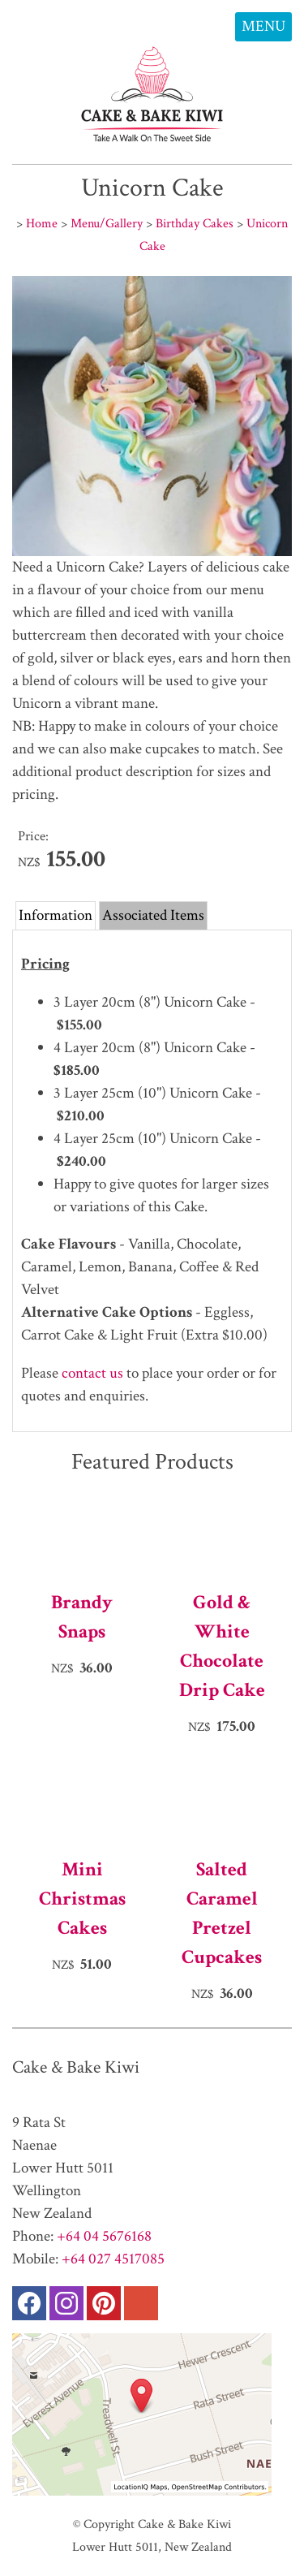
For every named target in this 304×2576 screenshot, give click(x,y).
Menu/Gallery (107, 223)
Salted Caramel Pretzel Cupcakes (222, 1913)
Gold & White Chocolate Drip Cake (222, 1646)
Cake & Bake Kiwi (184, 2524)
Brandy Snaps (82, 1617)
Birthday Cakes (194, 223)
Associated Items (153, 915)
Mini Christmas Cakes (82, 1898)
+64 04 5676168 (104, 2236)
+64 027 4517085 (113, 2259)
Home (42, 223)
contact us (92, 1373)
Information (55, 915)
